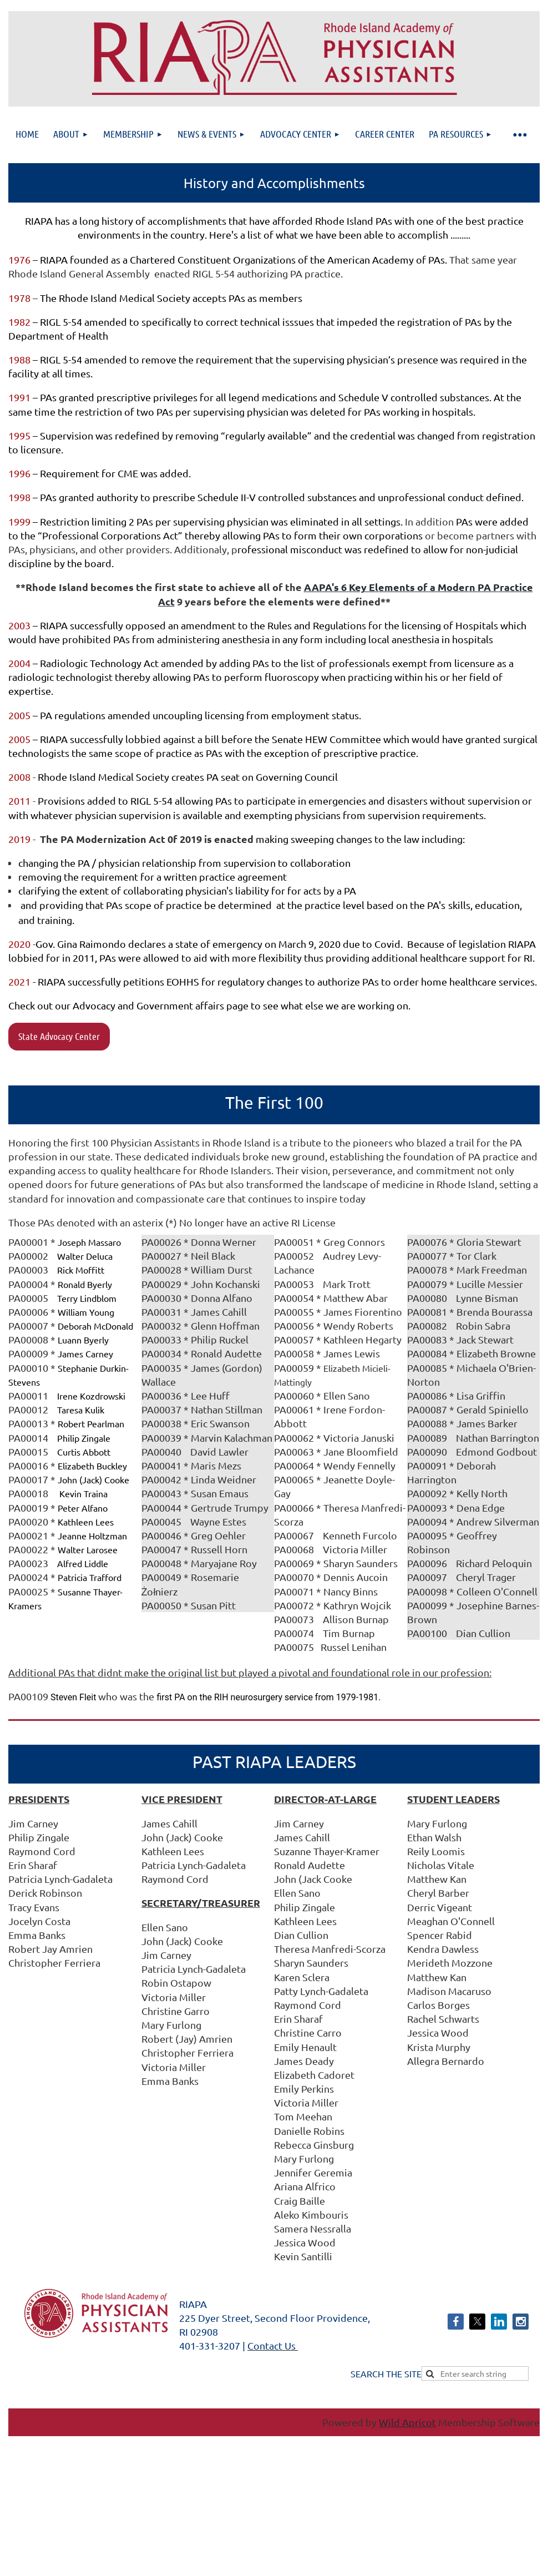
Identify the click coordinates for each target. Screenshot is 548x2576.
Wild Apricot (407, 2422)
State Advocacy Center (59, 1036)
